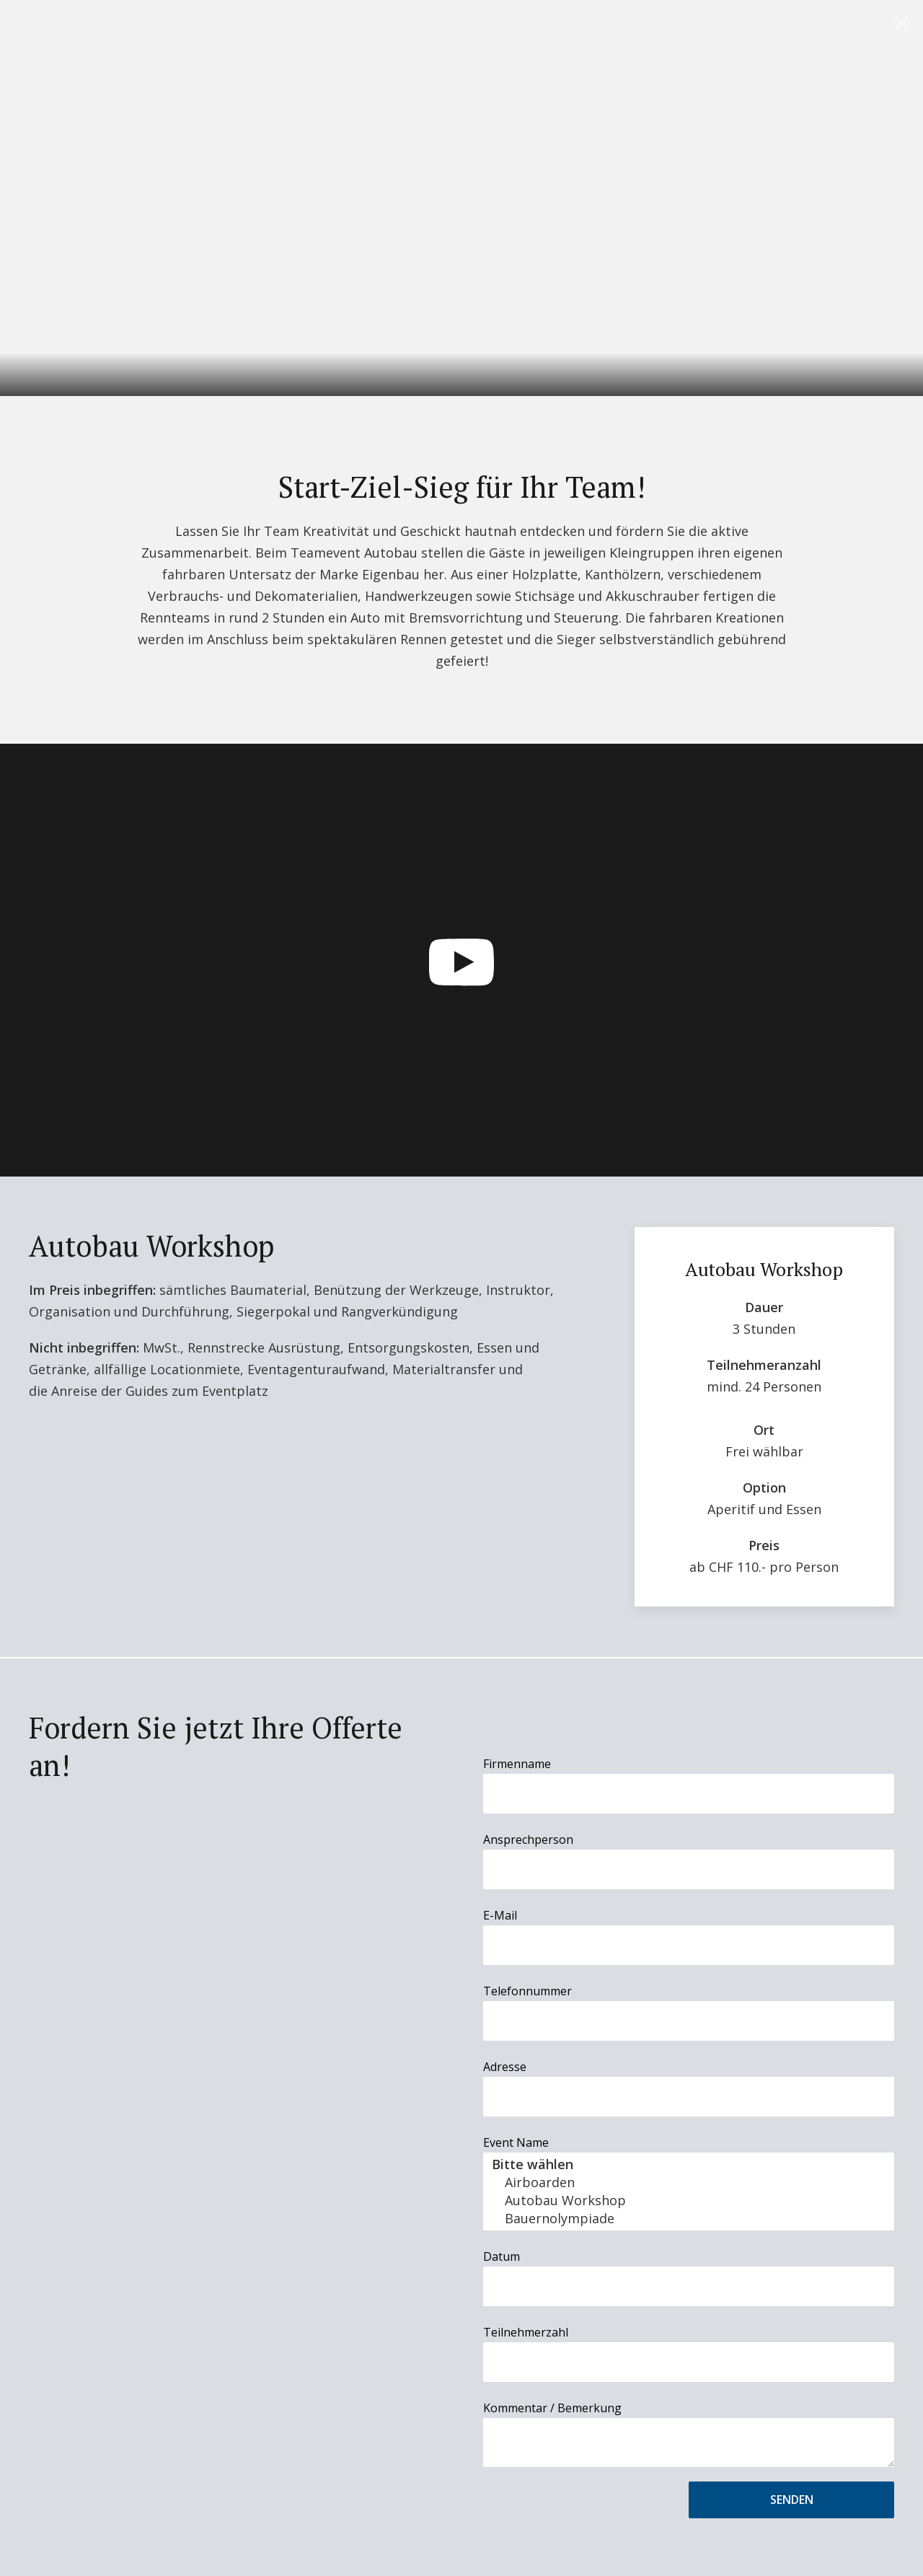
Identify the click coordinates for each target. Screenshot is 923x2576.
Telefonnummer (527, 1991)
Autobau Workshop (688, 2201)
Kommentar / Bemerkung (552, 2408)
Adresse (504, 2067)
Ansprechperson (528, 1839)
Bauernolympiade (688, 2219)
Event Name (516, 2142)
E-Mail (500, 1915)
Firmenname (517, 1764)
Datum (501, 2256)
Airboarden (688, 2182)
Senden (791, 2499)
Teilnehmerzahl (525, 2332)
